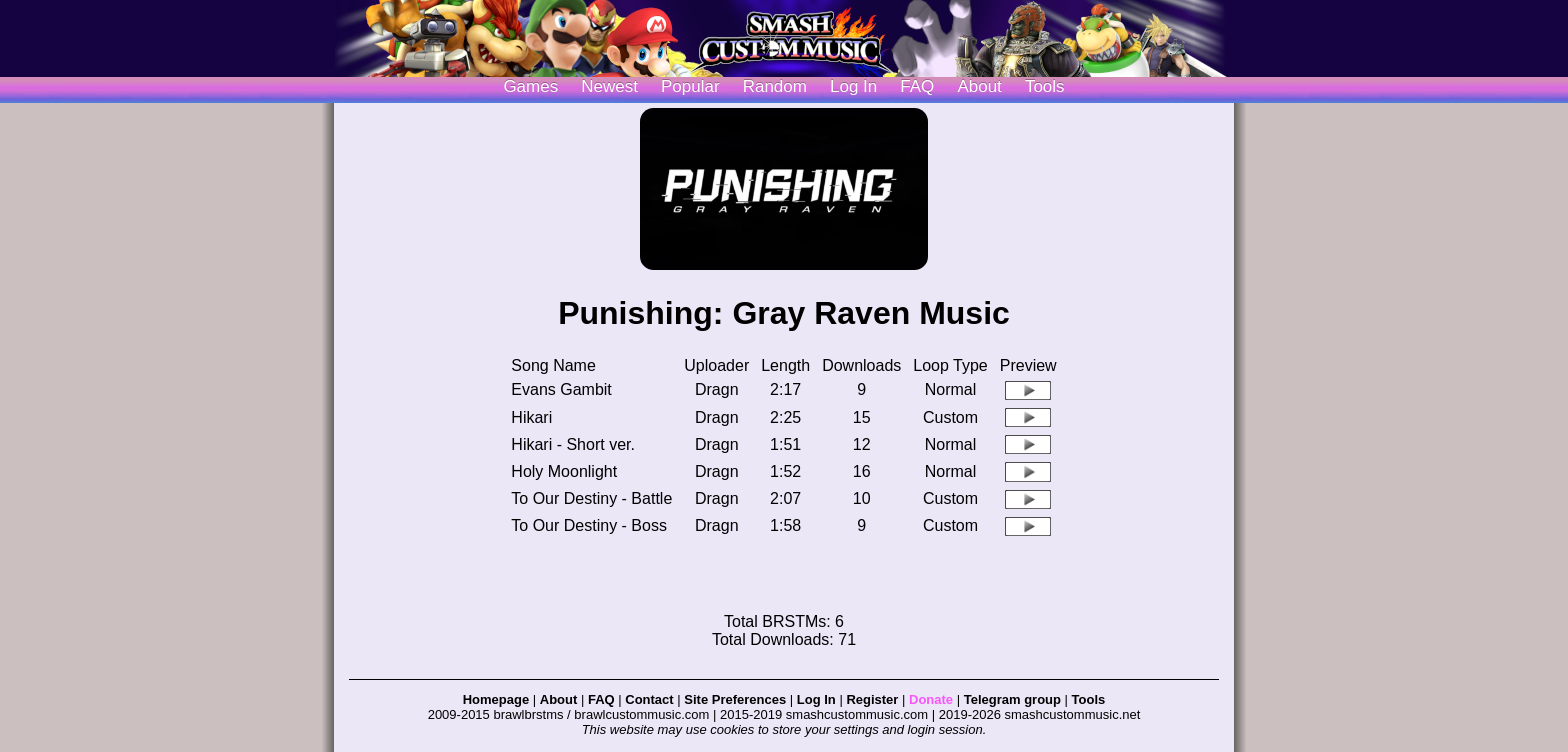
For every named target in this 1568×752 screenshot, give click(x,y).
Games (530, 86)
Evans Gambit (561, 389)
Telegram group (1012, 699)
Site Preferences (735, 699)
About (979, 86)
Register (872, 699)
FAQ (917, 86)
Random (775, 86)
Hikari (531, 417)
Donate (931, 699)
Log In (816, 699)
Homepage (496, 699)
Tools (1045, 86)
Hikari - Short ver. (573, 444)
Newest (609, 86)
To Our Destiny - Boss (589, 525)
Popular (690, 86)
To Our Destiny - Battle (591, 498)
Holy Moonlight (564, 471)
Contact (649, 699)
